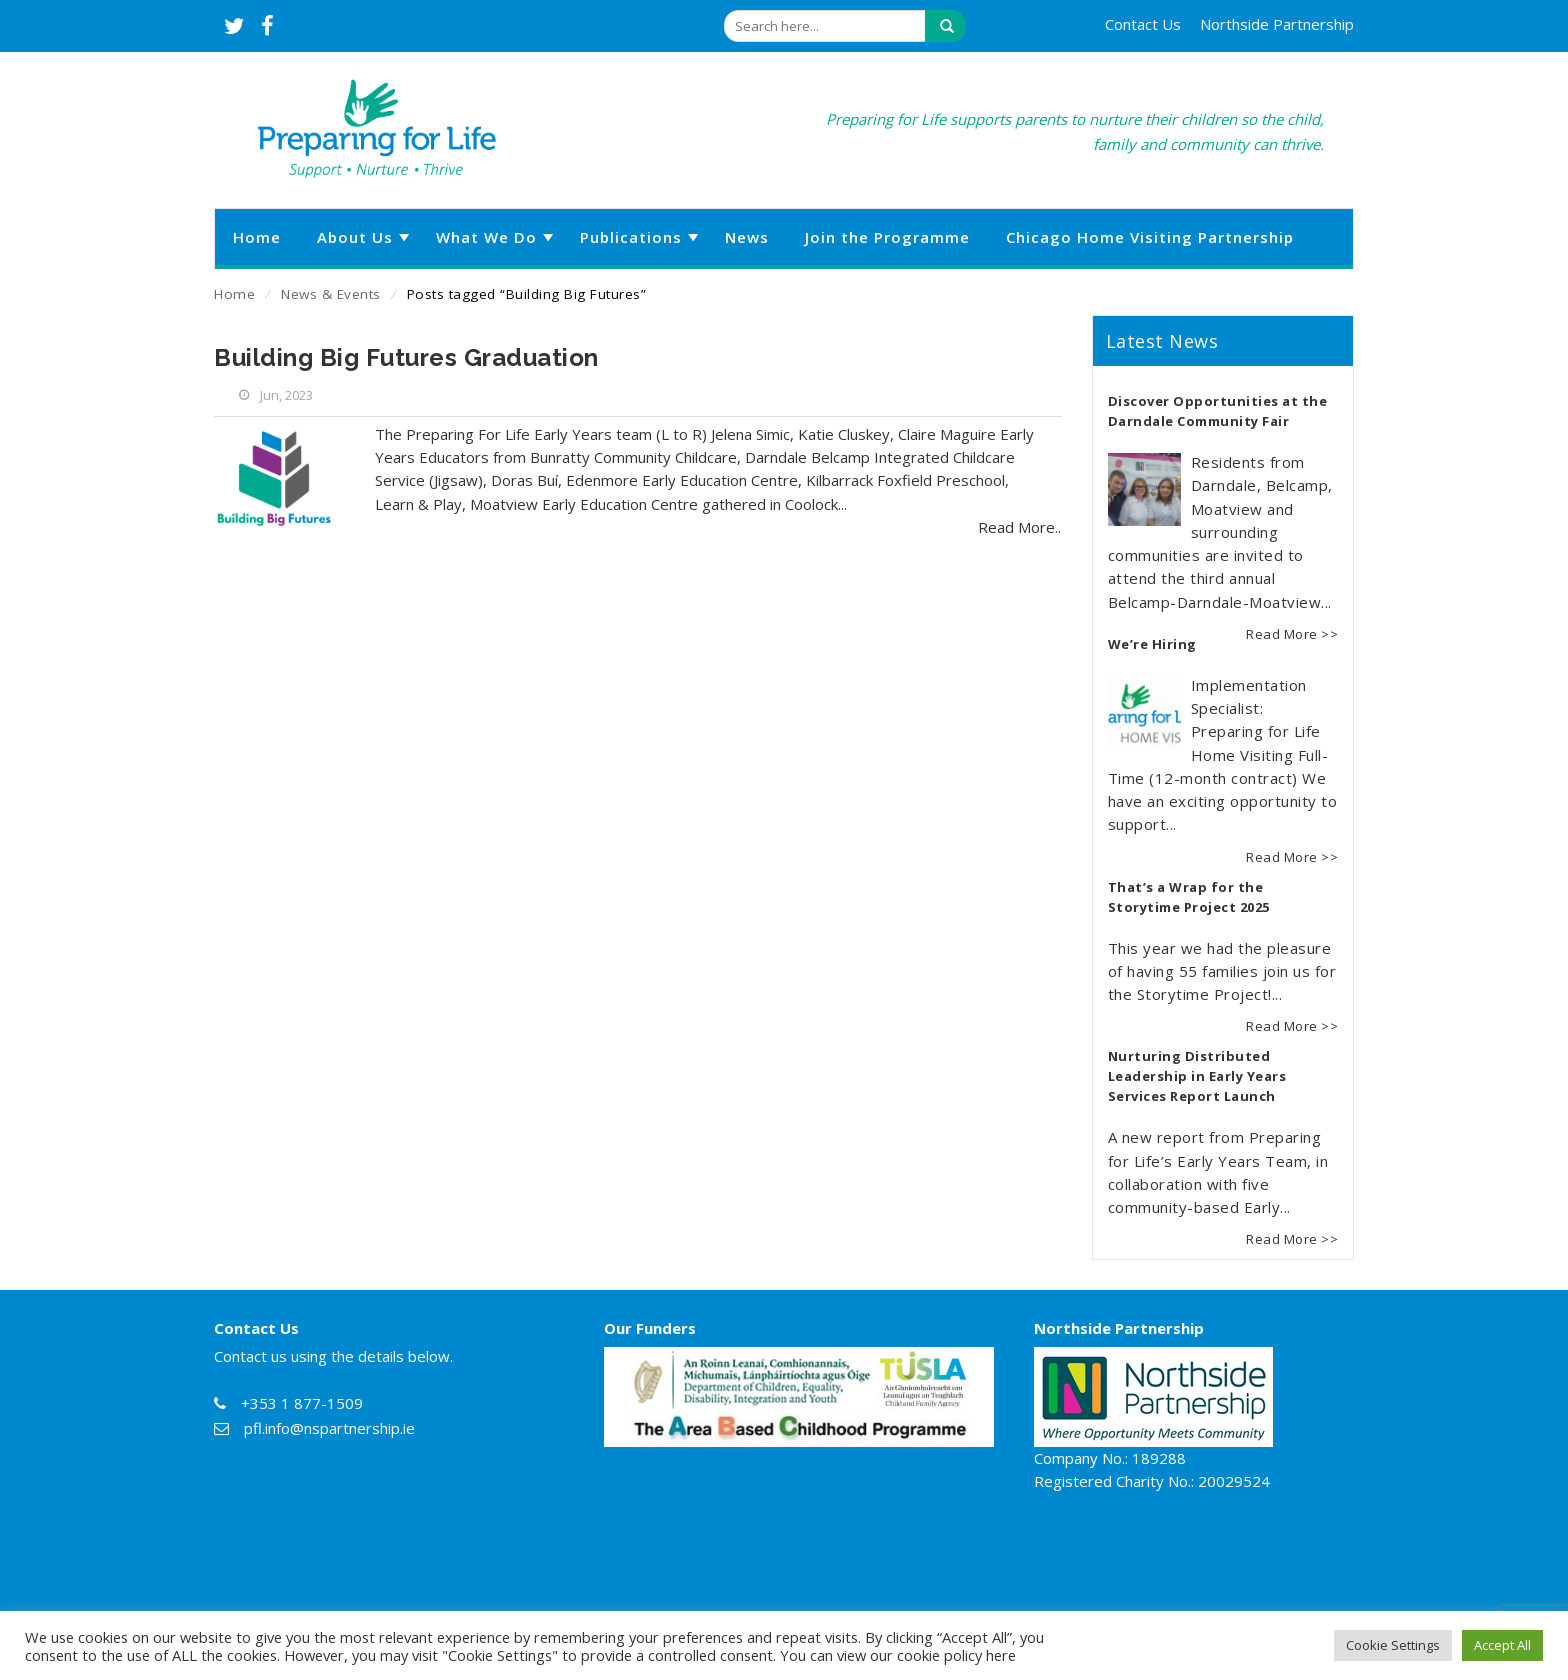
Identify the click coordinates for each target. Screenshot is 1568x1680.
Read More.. (1019, 527)
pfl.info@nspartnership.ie (329, 1428)
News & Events (331, 294)
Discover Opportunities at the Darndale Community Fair (1218, 411)
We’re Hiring (1152, 644)
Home (234, 294)
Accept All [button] (1502, 1645)
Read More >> (1292, 634)
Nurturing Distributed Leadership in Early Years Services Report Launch (1197, 1076)
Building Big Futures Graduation (406, 357)
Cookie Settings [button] (1393, 1645)
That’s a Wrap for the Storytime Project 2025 (1189, 897)
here (1001, 1655)
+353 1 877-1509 (302, 1403)
